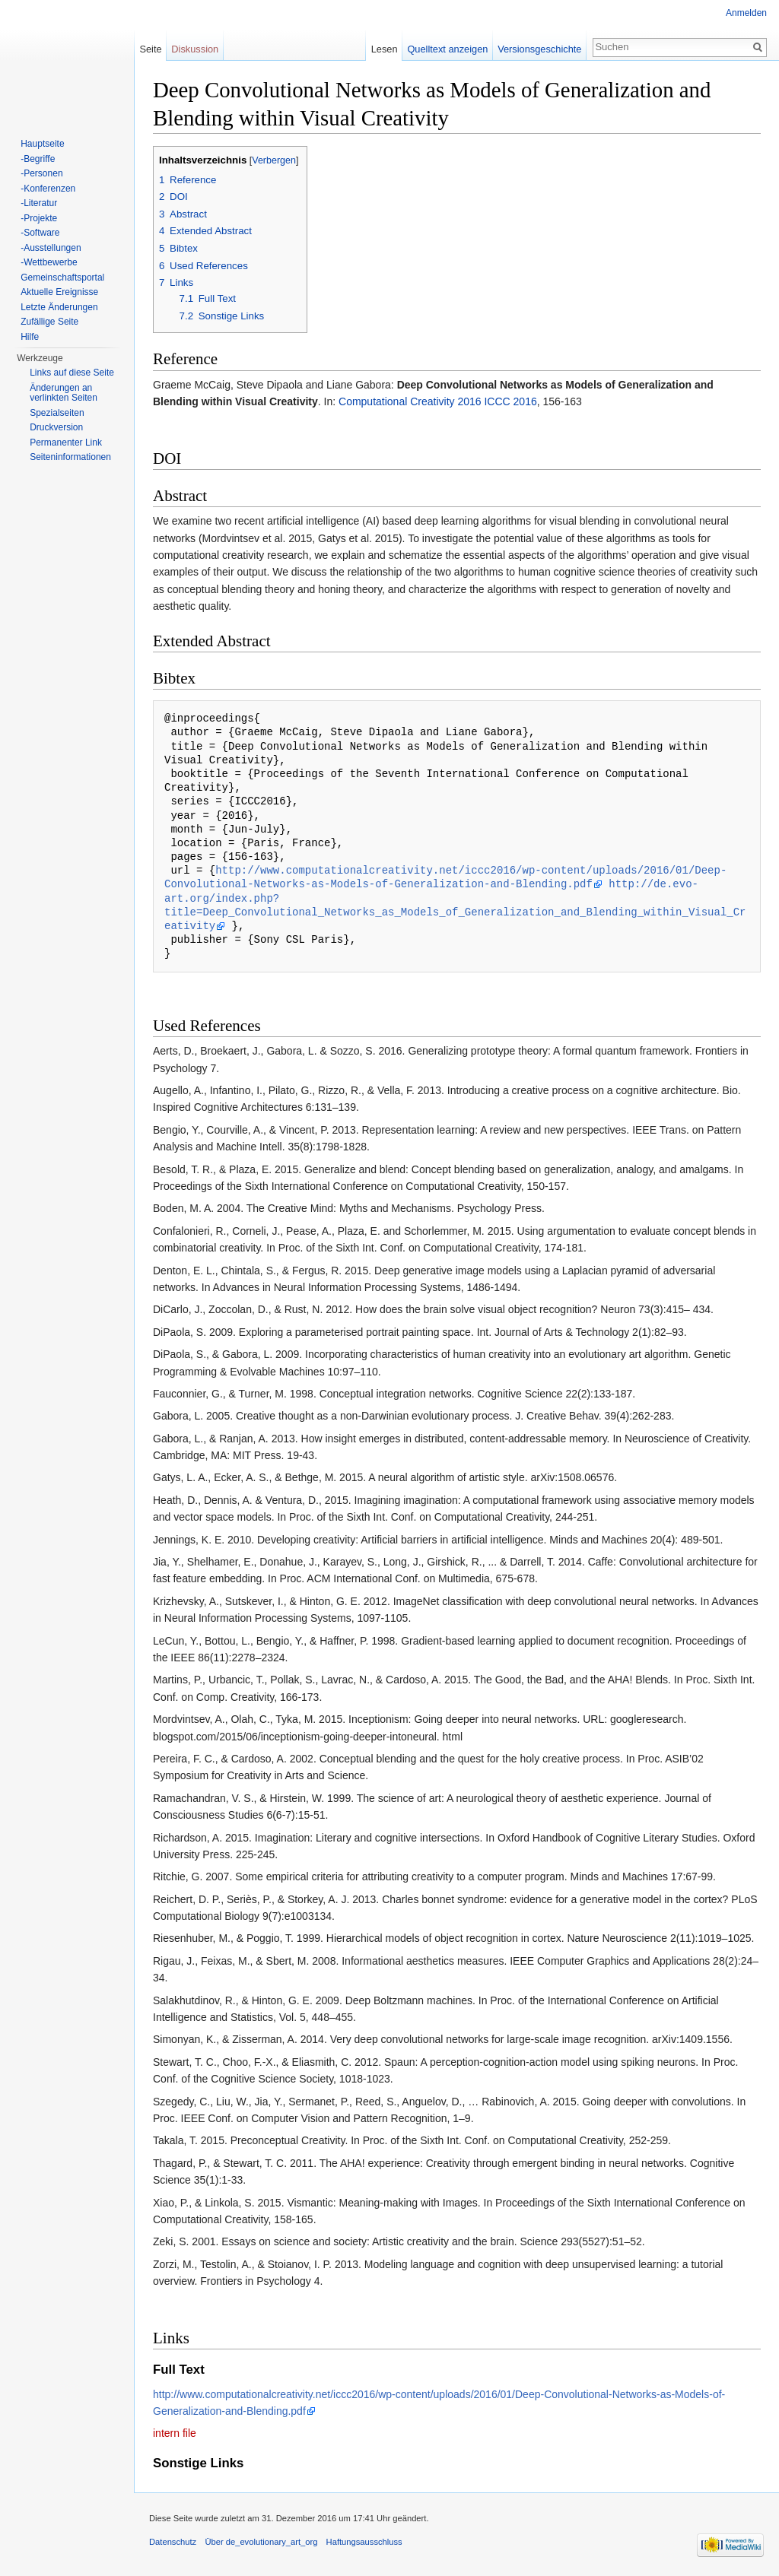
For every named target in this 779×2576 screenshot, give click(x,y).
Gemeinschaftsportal (62, 277)
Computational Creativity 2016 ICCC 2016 (438, 401)
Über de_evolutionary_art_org (261, 2541)
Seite (150, 49)
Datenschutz (172, 2541)
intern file (174, 2433)
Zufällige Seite (49, 321)
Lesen (384, 49)
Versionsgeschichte (539, 49)
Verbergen (274, 160)
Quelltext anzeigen (447, 49)
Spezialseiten (57, 413)
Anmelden (746, 13)
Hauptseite (42, 143)
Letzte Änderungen (59, 307)
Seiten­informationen (70, 457)
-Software (40, 232)
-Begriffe (38, 159)
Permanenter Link (66, 442)
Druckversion (56, 427)
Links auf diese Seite (72, 372)
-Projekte (39, 218)
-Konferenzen (48, 188)
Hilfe (30, 337)
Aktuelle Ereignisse (59, 292)
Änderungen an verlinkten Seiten (63, 393)
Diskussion (194, 49)
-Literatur (39, 203)
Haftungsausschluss (364, 2541)
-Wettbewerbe (49, 262)
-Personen (41, 173)
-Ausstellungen (51, 248)
